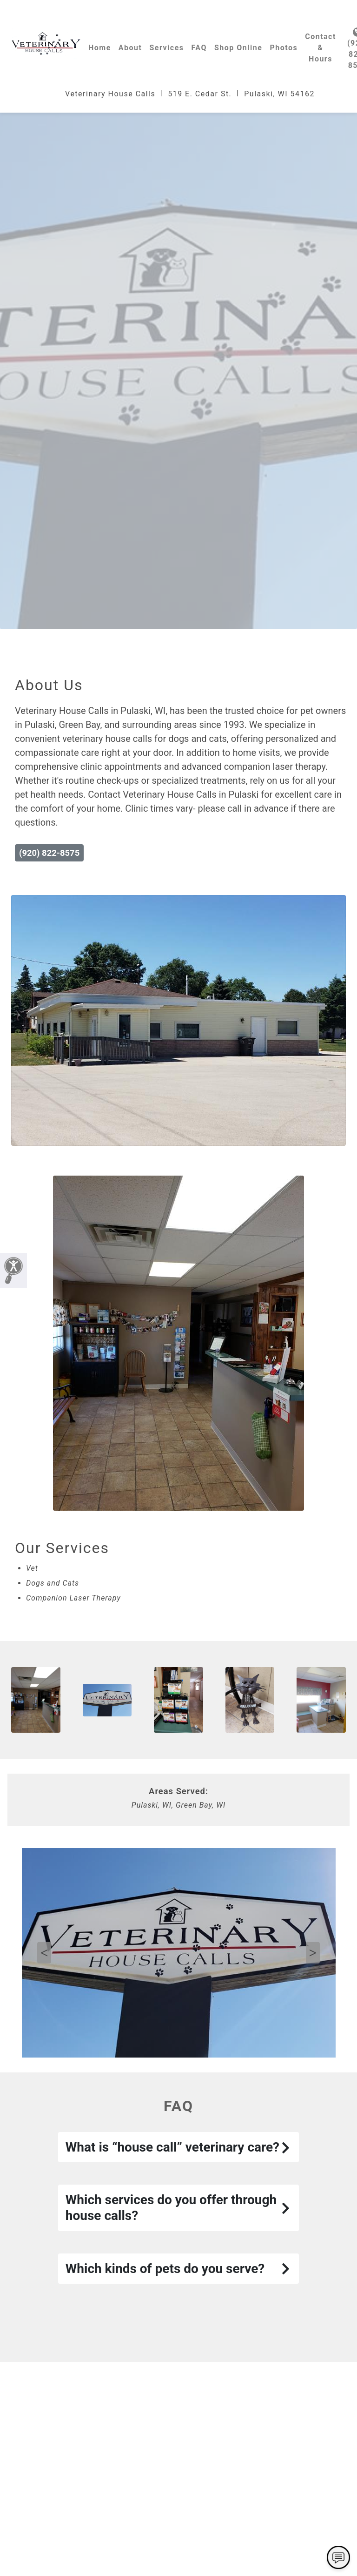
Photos (284, 47)
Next (313, 1953)
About (130, 47)
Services (166, 47)
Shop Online (238, 47)
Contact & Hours (320, 47)
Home (99, 47)
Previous (44, 1953)
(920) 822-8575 (49, 853)
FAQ (199, 47)
